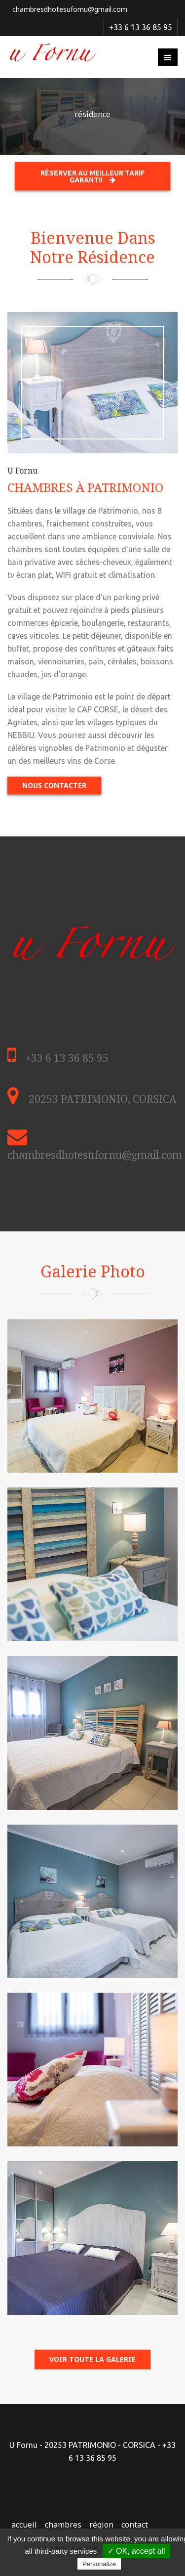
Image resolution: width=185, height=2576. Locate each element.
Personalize (99, 2564)
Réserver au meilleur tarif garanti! (92, 176)
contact (134, 2525)
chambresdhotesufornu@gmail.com (69, 9)
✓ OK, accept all (136, 2551)
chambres (63, 2525)
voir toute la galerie (92, 2359)
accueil (24, 2525)
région (101, 2525)
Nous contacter (54, 785)
